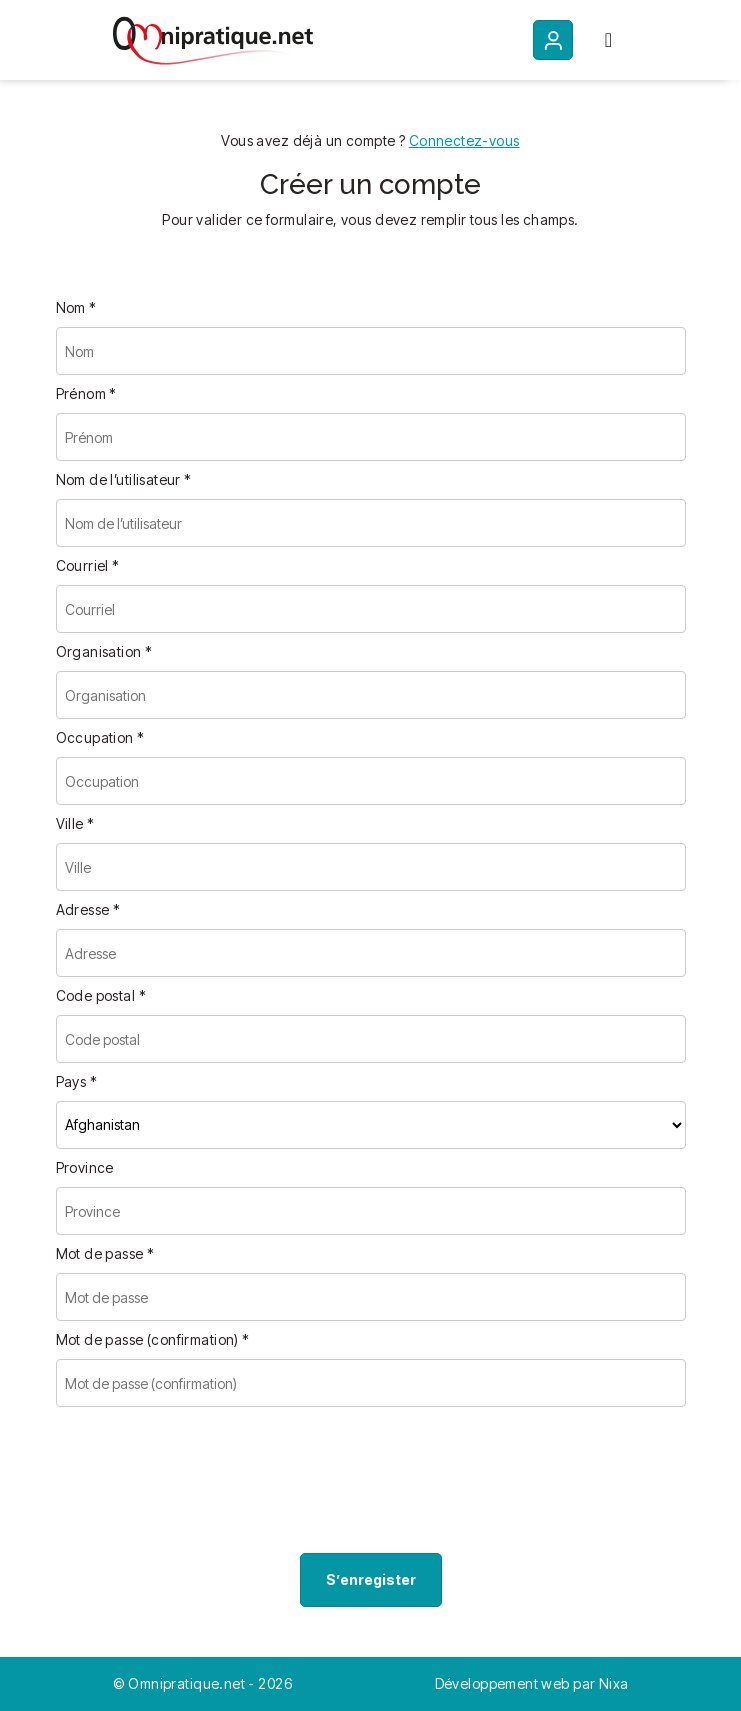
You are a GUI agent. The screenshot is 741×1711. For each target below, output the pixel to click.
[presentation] (208, 1484)
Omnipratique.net (188, 1683)
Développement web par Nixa (532, 1683)
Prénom (86, 393)
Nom (76, 307)
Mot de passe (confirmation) (153, 1339)
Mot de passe (105, 1253)
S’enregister (371, 1579)
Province (85, 1167)
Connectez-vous (464, 140)
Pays (77, 1081)
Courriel (88, 565)
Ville (75, 823)
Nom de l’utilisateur (124, 479)
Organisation (104, 651)
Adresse (88, 909)
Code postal (101, 995)
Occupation (100, 737)
